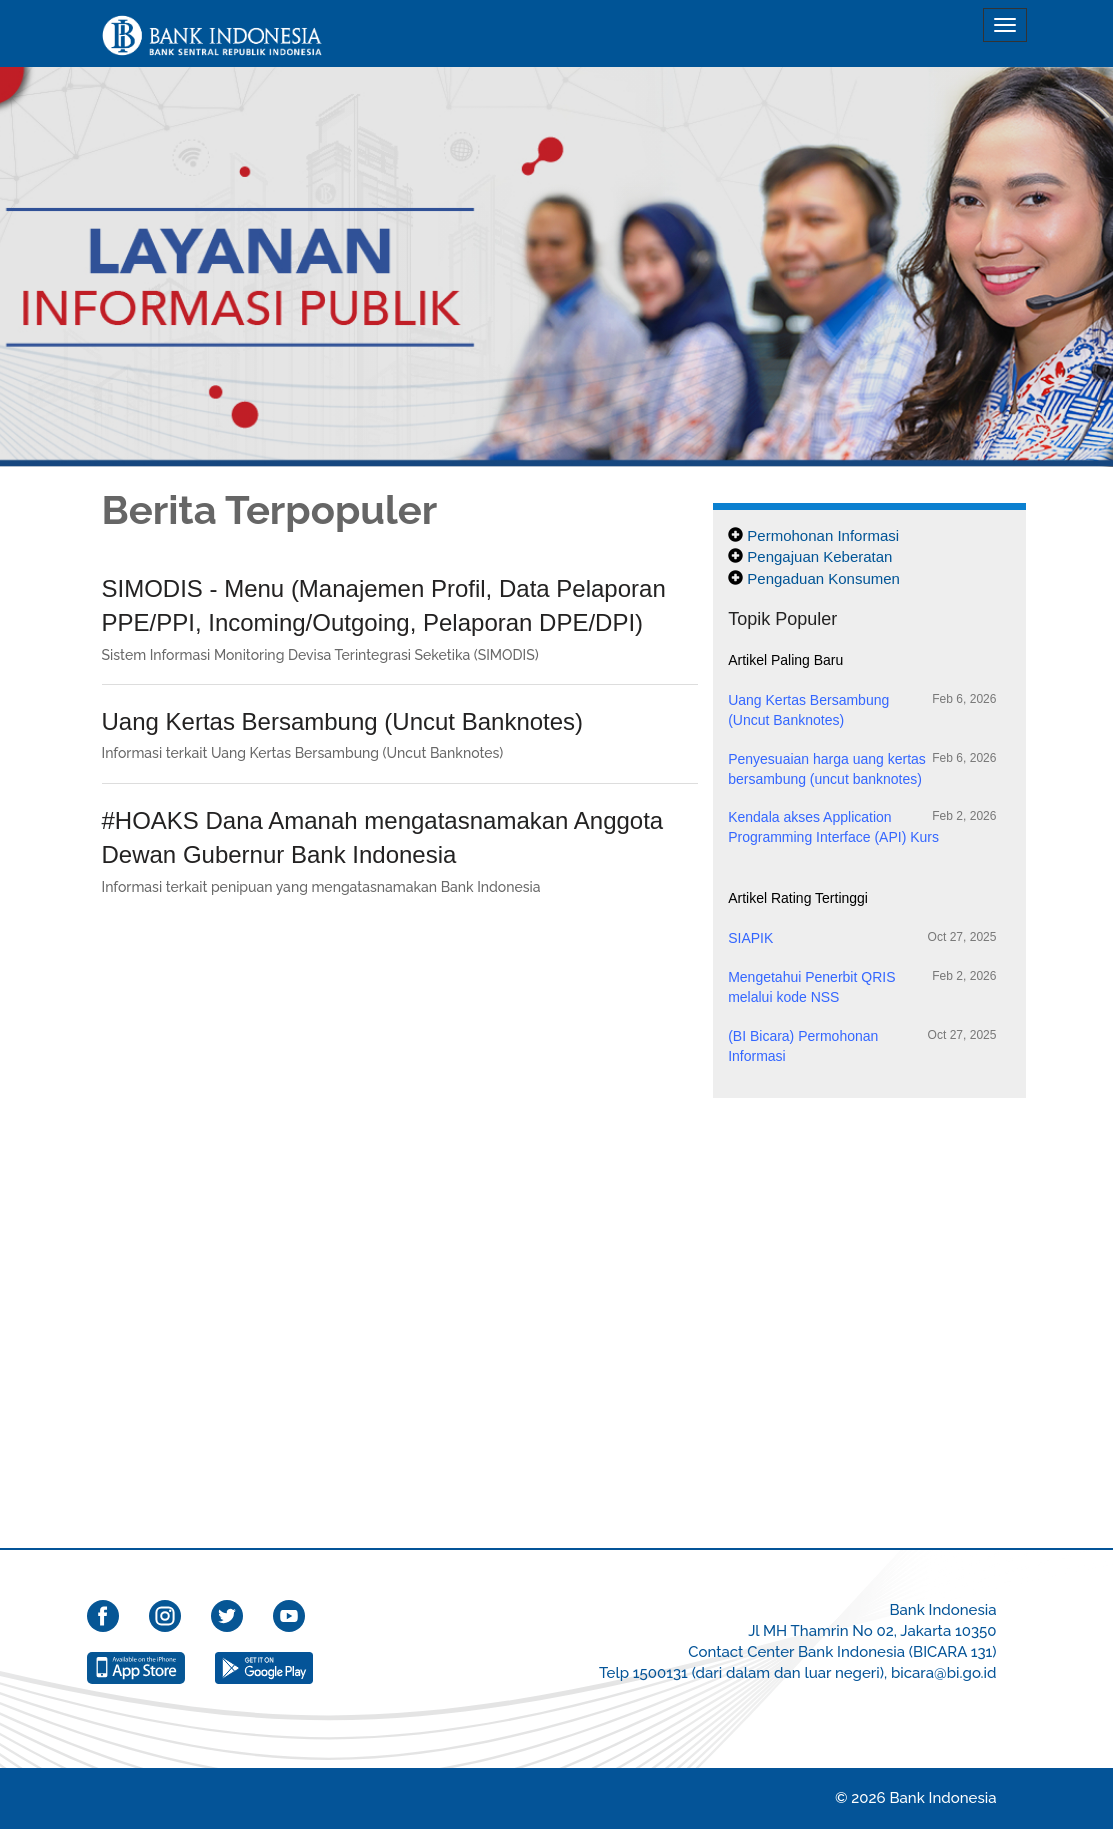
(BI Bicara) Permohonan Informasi (862, 1045)
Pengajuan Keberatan (819, 556)
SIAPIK (862, 937)
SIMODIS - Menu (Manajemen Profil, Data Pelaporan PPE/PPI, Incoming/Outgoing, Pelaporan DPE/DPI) (384, 605)
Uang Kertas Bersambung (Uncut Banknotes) (343, 721)
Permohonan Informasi (823, 535)
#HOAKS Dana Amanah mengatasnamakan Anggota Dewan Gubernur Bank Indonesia (383, 837)
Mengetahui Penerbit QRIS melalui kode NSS (862, 986)
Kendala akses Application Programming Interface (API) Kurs (862, 826)
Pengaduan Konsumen (823, 578)
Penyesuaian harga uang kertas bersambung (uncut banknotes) (862, 768)
